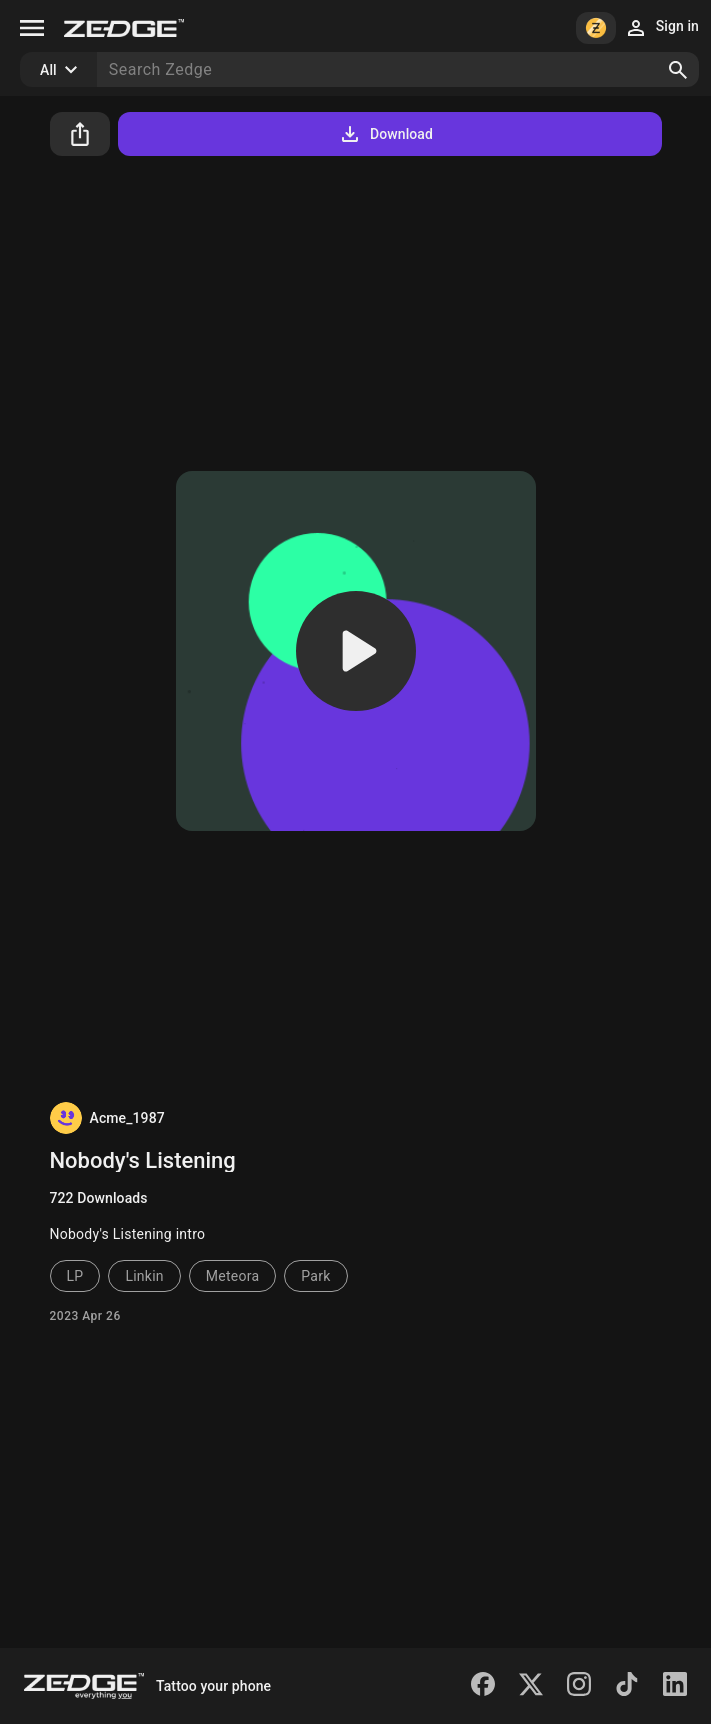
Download (385, 134)
